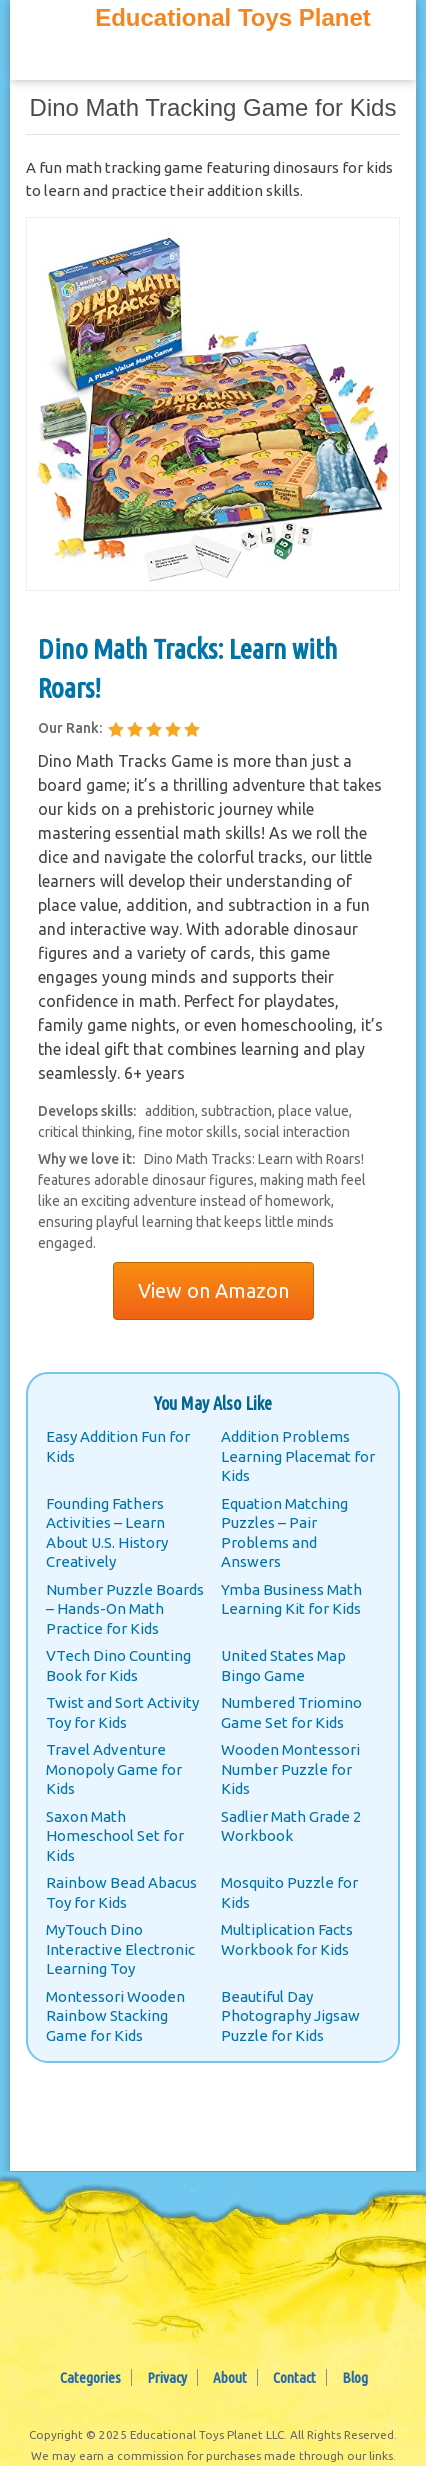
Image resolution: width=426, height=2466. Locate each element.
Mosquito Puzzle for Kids (289, 1892)
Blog (355, 2377)
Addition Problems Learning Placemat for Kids (298, 1456)
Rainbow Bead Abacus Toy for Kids (121, 1892)
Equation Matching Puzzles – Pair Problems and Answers (284, 1533)
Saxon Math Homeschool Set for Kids (115, 1836)
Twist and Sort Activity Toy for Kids (122, 1712)
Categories (90, 2377)
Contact (294, 2377)
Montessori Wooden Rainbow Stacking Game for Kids (115, 2016)
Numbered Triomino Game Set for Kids (291, 1712)
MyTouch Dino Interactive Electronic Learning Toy (120, 1949)
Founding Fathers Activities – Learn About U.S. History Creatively (107, 1533)
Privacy (167, 2377)
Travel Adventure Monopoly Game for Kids (114, 1769)
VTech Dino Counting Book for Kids (118, 1665)
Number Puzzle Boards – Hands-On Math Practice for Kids (125, 1609)
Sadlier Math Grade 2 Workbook (291, 1826)
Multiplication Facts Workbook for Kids (287, 1939)
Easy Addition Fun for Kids (118, 1446)
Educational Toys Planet (233, 17)
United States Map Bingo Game (283, 1665)
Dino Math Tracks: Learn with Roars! (188, 668)
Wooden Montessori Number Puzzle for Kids (290, 1769)
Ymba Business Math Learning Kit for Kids (291, 1599)
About (230, 2377)
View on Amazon (213, 1290)
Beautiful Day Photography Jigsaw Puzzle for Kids (290, 2016)
